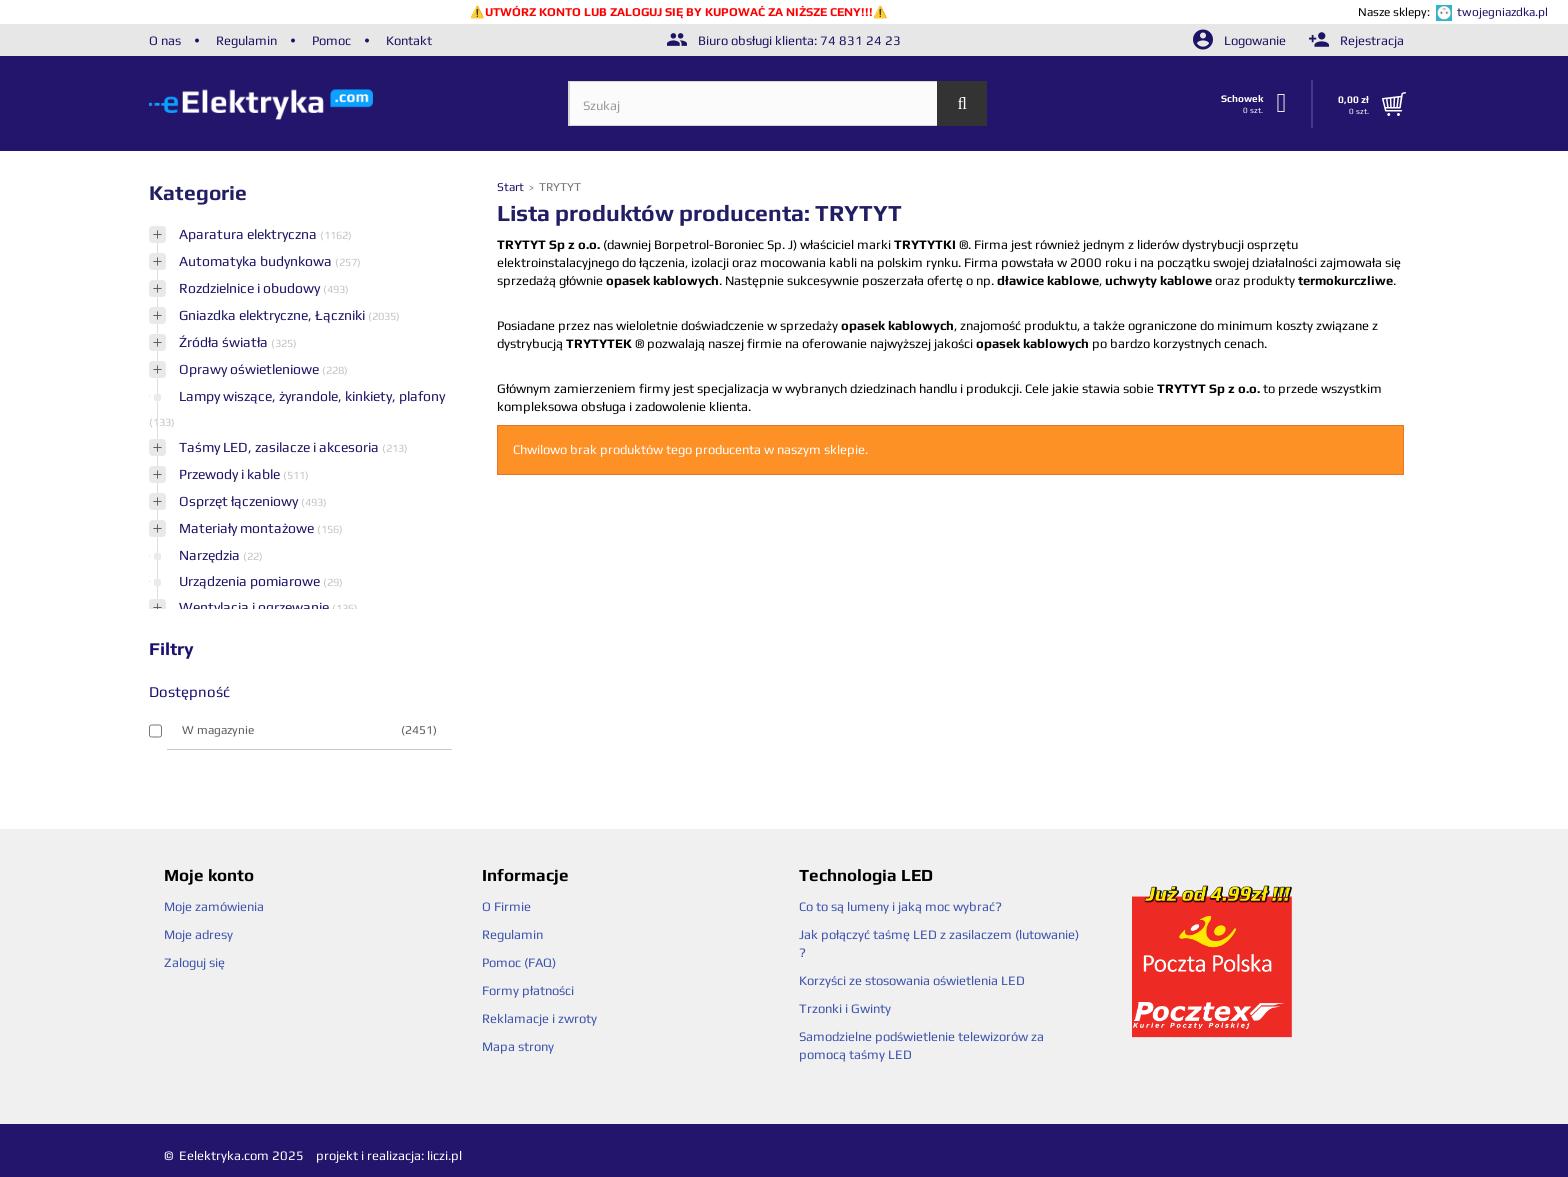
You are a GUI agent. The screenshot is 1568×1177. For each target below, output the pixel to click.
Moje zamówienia (214, 906)
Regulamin (246, 40)
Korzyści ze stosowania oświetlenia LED (912, 980)
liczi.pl (444, 1155)
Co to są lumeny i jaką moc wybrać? (900, 906)
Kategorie (198, 192)
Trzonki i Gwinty (845, 1008)
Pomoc (331, 40)
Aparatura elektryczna (249, 234)
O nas (165, 40)
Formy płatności (528, 990)
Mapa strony (518, 1046)
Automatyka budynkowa (257, 261)
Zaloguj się (194, 962)
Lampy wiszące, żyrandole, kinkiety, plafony (312, 396)
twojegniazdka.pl (1502, 12)
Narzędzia (211, 555)
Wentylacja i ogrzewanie (255, 607)
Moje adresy (198, 934)
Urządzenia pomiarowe (251, 581)
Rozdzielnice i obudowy (251, 288)
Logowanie (1241, 40)
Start (512, 187)
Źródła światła (225, 342)
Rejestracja (1356, 40)
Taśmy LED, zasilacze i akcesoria (280, 447)
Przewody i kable (231, 474)
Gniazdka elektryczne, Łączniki (273, 315)
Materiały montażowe (248, 528)
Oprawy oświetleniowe (250, 369)
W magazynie (309, 730)
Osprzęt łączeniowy (240, 501)
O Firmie (506, 906)
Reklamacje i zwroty (539, 1018)
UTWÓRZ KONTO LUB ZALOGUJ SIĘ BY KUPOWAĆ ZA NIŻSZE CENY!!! (679, 12)
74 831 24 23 (860, 40)
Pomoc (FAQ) (519, 962)
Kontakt (409, 40)
